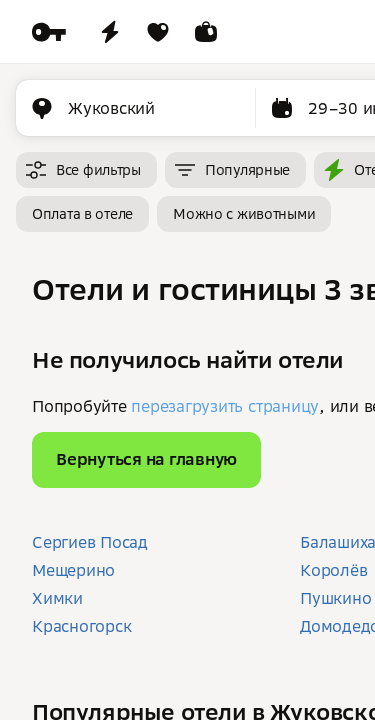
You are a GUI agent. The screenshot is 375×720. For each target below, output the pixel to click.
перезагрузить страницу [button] (225, 406)
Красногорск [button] (81, 626)
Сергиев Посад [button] (90, 542)
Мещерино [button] (73, 570)
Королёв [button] (333, 570)
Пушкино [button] (335, 598)
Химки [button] (57, 598)
